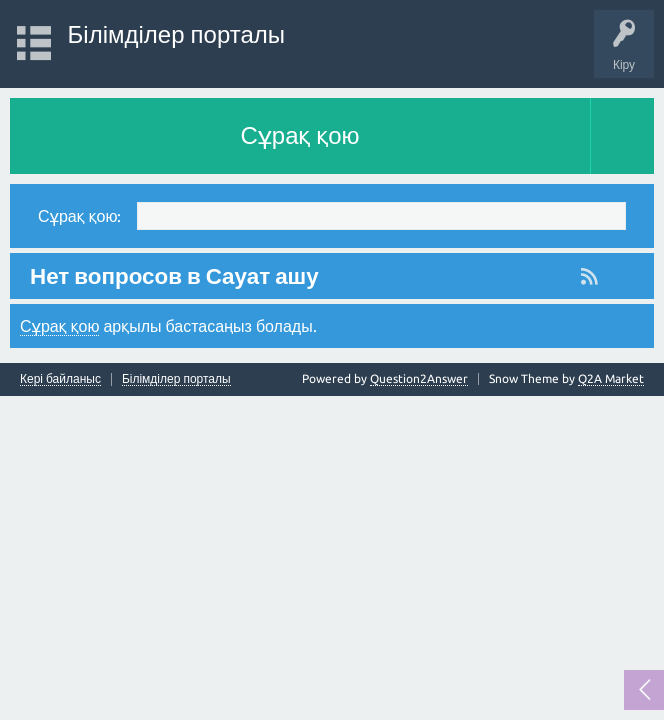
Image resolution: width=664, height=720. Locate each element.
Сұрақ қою (299, 135)
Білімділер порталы (176, 34)
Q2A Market (611, 378)
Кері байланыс (60, 379)
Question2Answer (419, 378)
